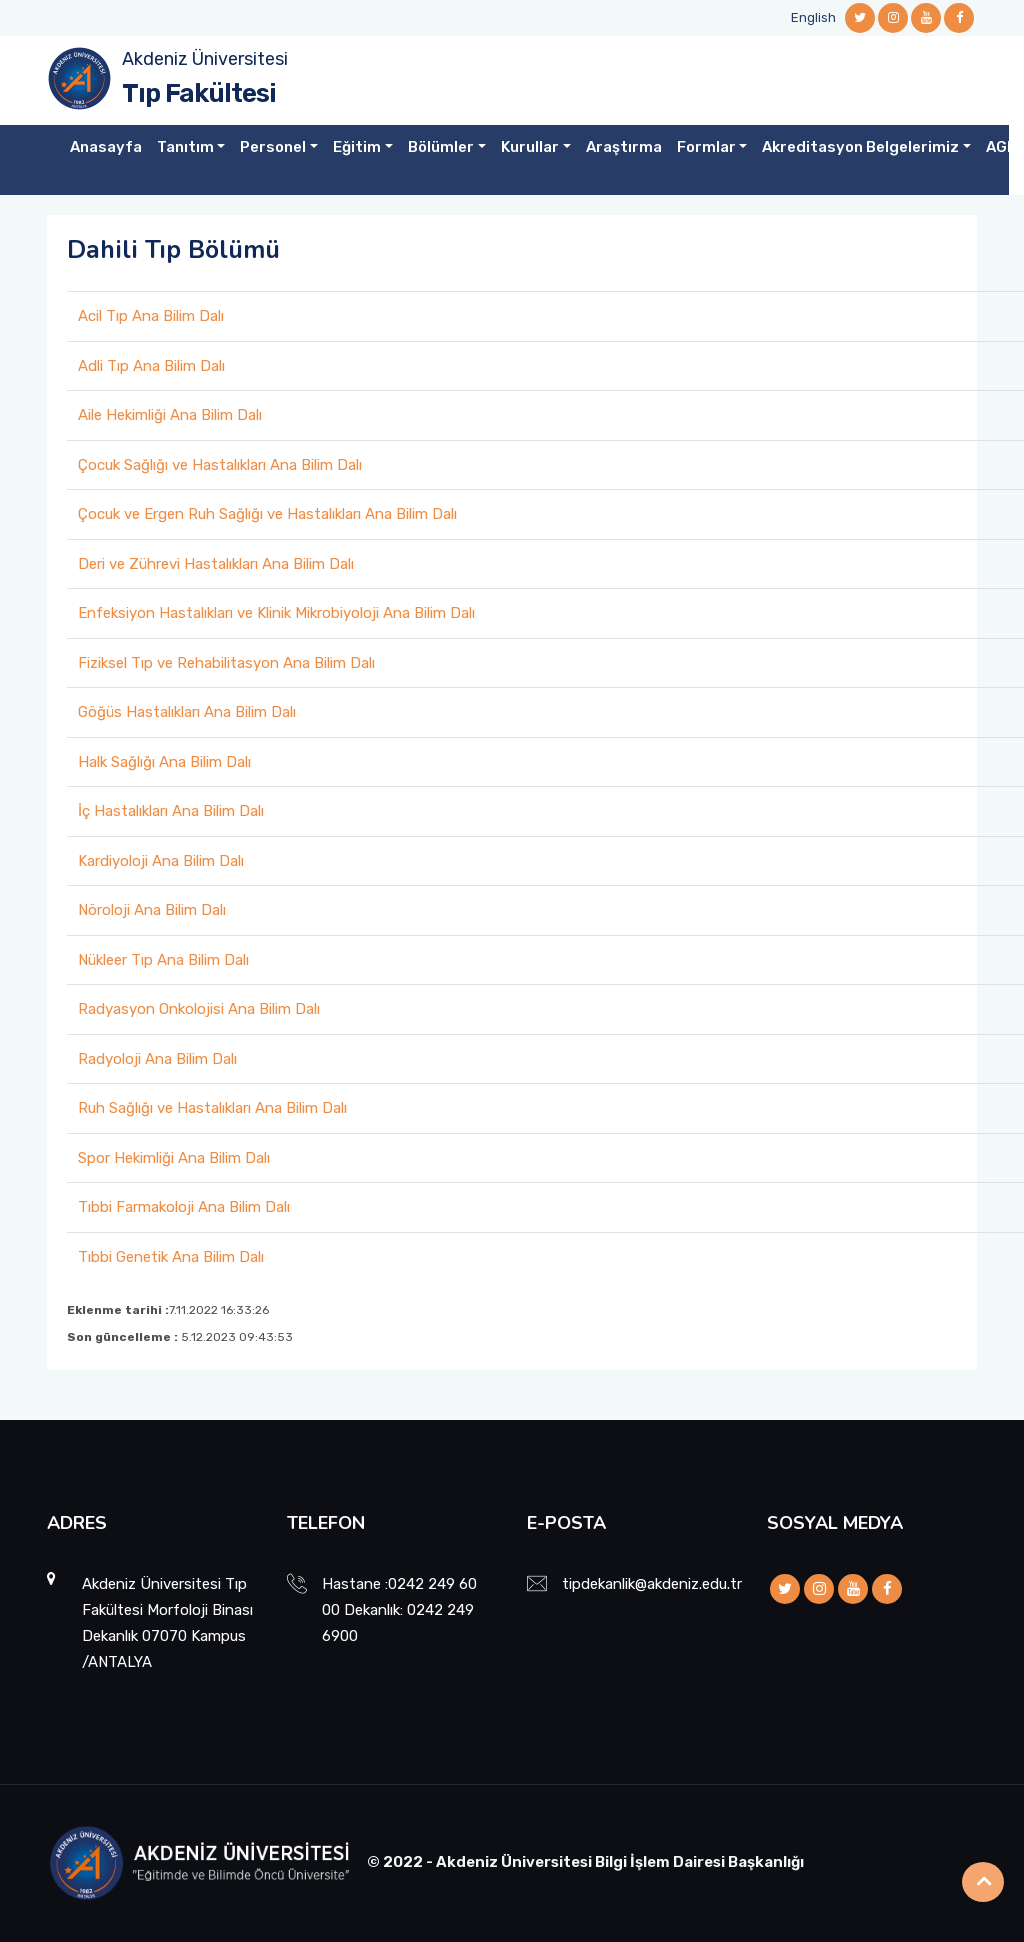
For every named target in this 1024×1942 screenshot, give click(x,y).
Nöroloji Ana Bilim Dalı (152, 910)
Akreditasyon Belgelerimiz (860, 147)
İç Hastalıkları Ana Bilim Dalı (171, 811)
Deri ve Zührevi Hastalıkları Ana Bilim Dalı (216, 564)
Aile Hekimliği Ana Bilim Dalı (170, 415)
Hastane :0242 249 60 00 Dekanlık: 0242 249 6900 (399, 1610)
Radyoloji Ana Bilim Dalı (157, 1059)
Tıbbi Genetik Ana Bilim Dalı (171, 1257)
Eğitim (357, 147)
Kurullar (530, 147)
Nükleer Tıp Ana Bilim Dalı (163, 960)
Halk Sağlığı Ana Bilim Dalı (164, 762)
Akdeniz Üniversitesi (205, 59)
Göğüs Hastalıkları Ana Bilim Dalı (187, 712)
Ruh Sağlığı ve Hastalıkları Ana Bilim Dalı (212, 1108)
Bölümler (441, 147)
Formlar (706, 147)
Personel (273, 147)
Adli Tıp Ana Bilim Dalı (151, 366)
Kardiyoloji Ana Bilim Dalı (161, 861)
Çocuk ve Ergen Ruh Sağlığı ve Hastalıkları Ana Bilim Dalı (267, 514)
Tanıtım (185, 147)
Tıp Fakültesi (199, 93)
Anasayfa (106, 147)
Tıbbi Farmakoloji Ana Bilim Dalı (184, 1207)
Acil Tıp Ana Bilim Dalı (151, 316)
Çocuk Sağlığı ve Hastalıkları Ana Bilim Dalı (220, 465)
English (813, 17)
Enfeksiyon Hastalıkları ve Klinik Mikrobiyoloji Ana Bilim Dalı (276, 613)
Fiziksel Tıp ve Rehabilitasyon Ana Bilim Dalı (226, 663)
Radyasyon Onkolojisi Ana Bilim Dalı (199, 1009)
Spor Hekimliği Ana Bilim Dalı (174, 1158)
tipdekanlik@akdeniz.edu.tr (652, 1584)
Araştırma (624, 147)
